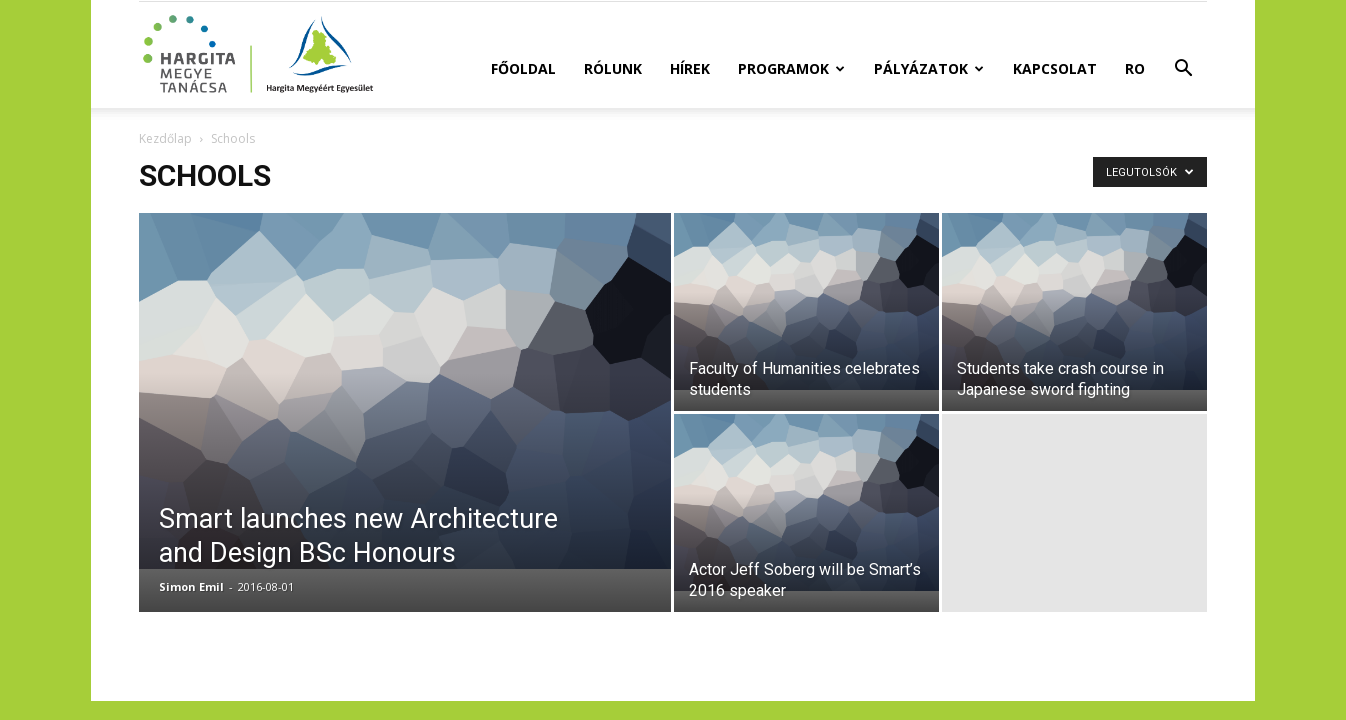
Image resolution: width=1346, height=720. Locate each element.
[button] (1183, 70)
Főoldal (523, 68)
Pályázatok (929, 68)
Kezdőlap (165, 138)
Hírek (690, 68)
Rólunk (613, 68)
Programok (791, 68)
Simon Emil (191, 586)
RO (1135, 68)
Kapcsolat (1055, 68)
